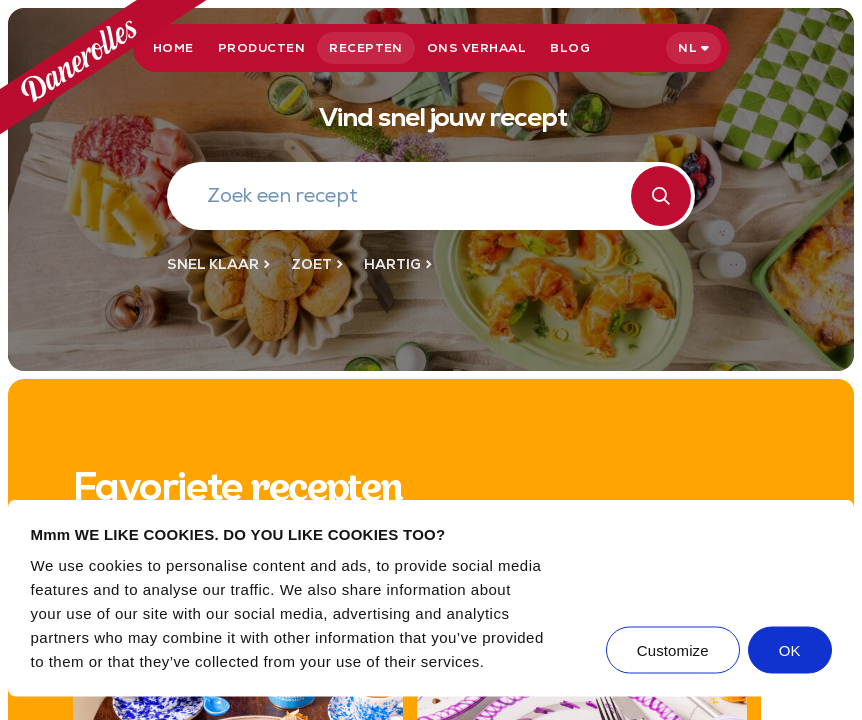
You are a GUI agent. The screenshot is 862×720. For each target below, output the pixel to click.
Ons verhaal (476, 48)
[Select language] (693, 48)
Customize (673, 650)
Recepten (366, 48)
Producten (261, 48)
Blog (570, 48)
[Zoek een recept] (419, 198)
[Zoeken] (661, 196)
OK (790, 650)
